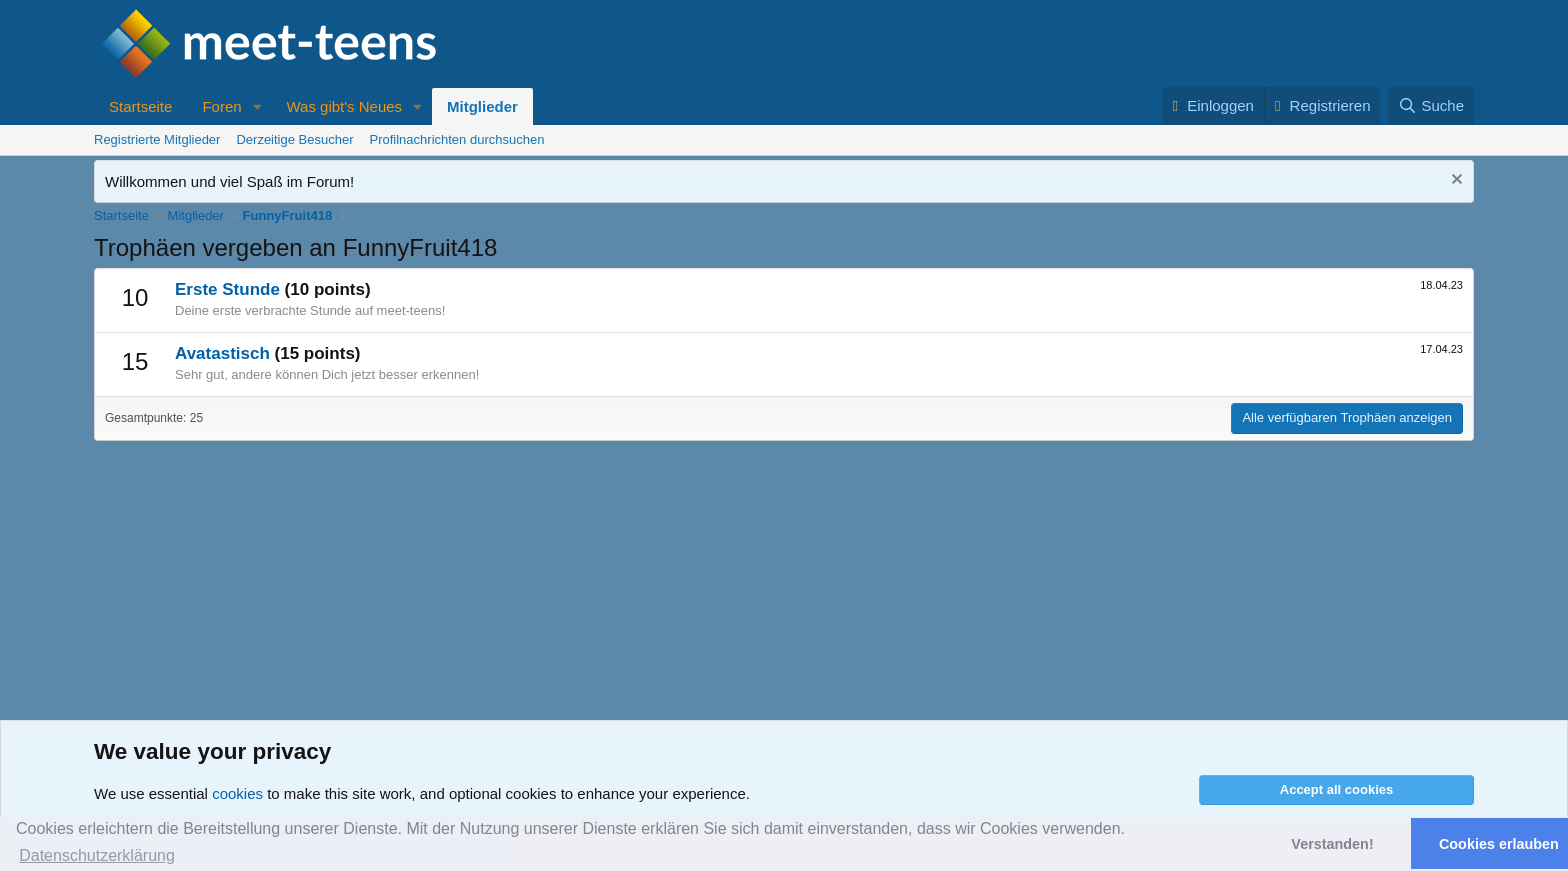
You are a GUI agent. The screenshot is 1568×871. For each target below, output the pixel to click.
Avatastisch (222, 353)
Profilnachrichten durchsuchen (457, 139)
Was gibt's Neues (344, 106)
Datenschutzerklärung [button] (97, 855)
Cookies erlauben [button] (1499, 844)
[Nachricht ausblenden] (1454, 181)
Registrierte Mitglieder (157, 139)
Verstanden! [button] (1332, 844)
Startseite (140, 106)
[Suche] (1431, 105)
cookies (237, 793)
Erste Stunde (227, 289)
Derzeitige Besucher (294, 139)
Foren (221, 106)
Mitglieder (482, 106)
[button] (257, 106)
